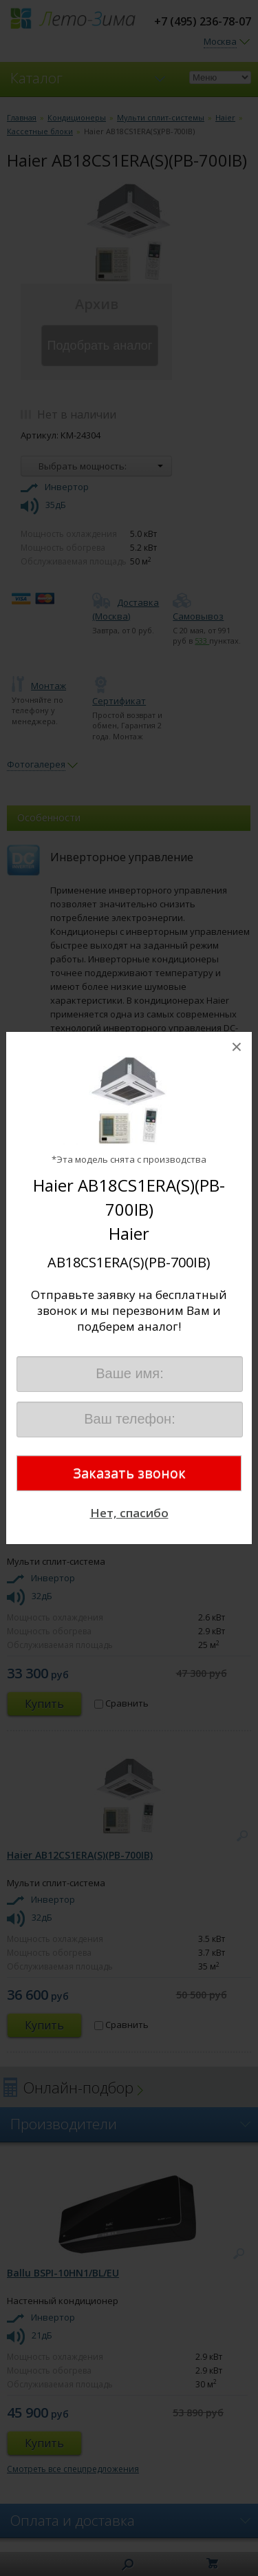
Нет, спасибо (129, 1513)
